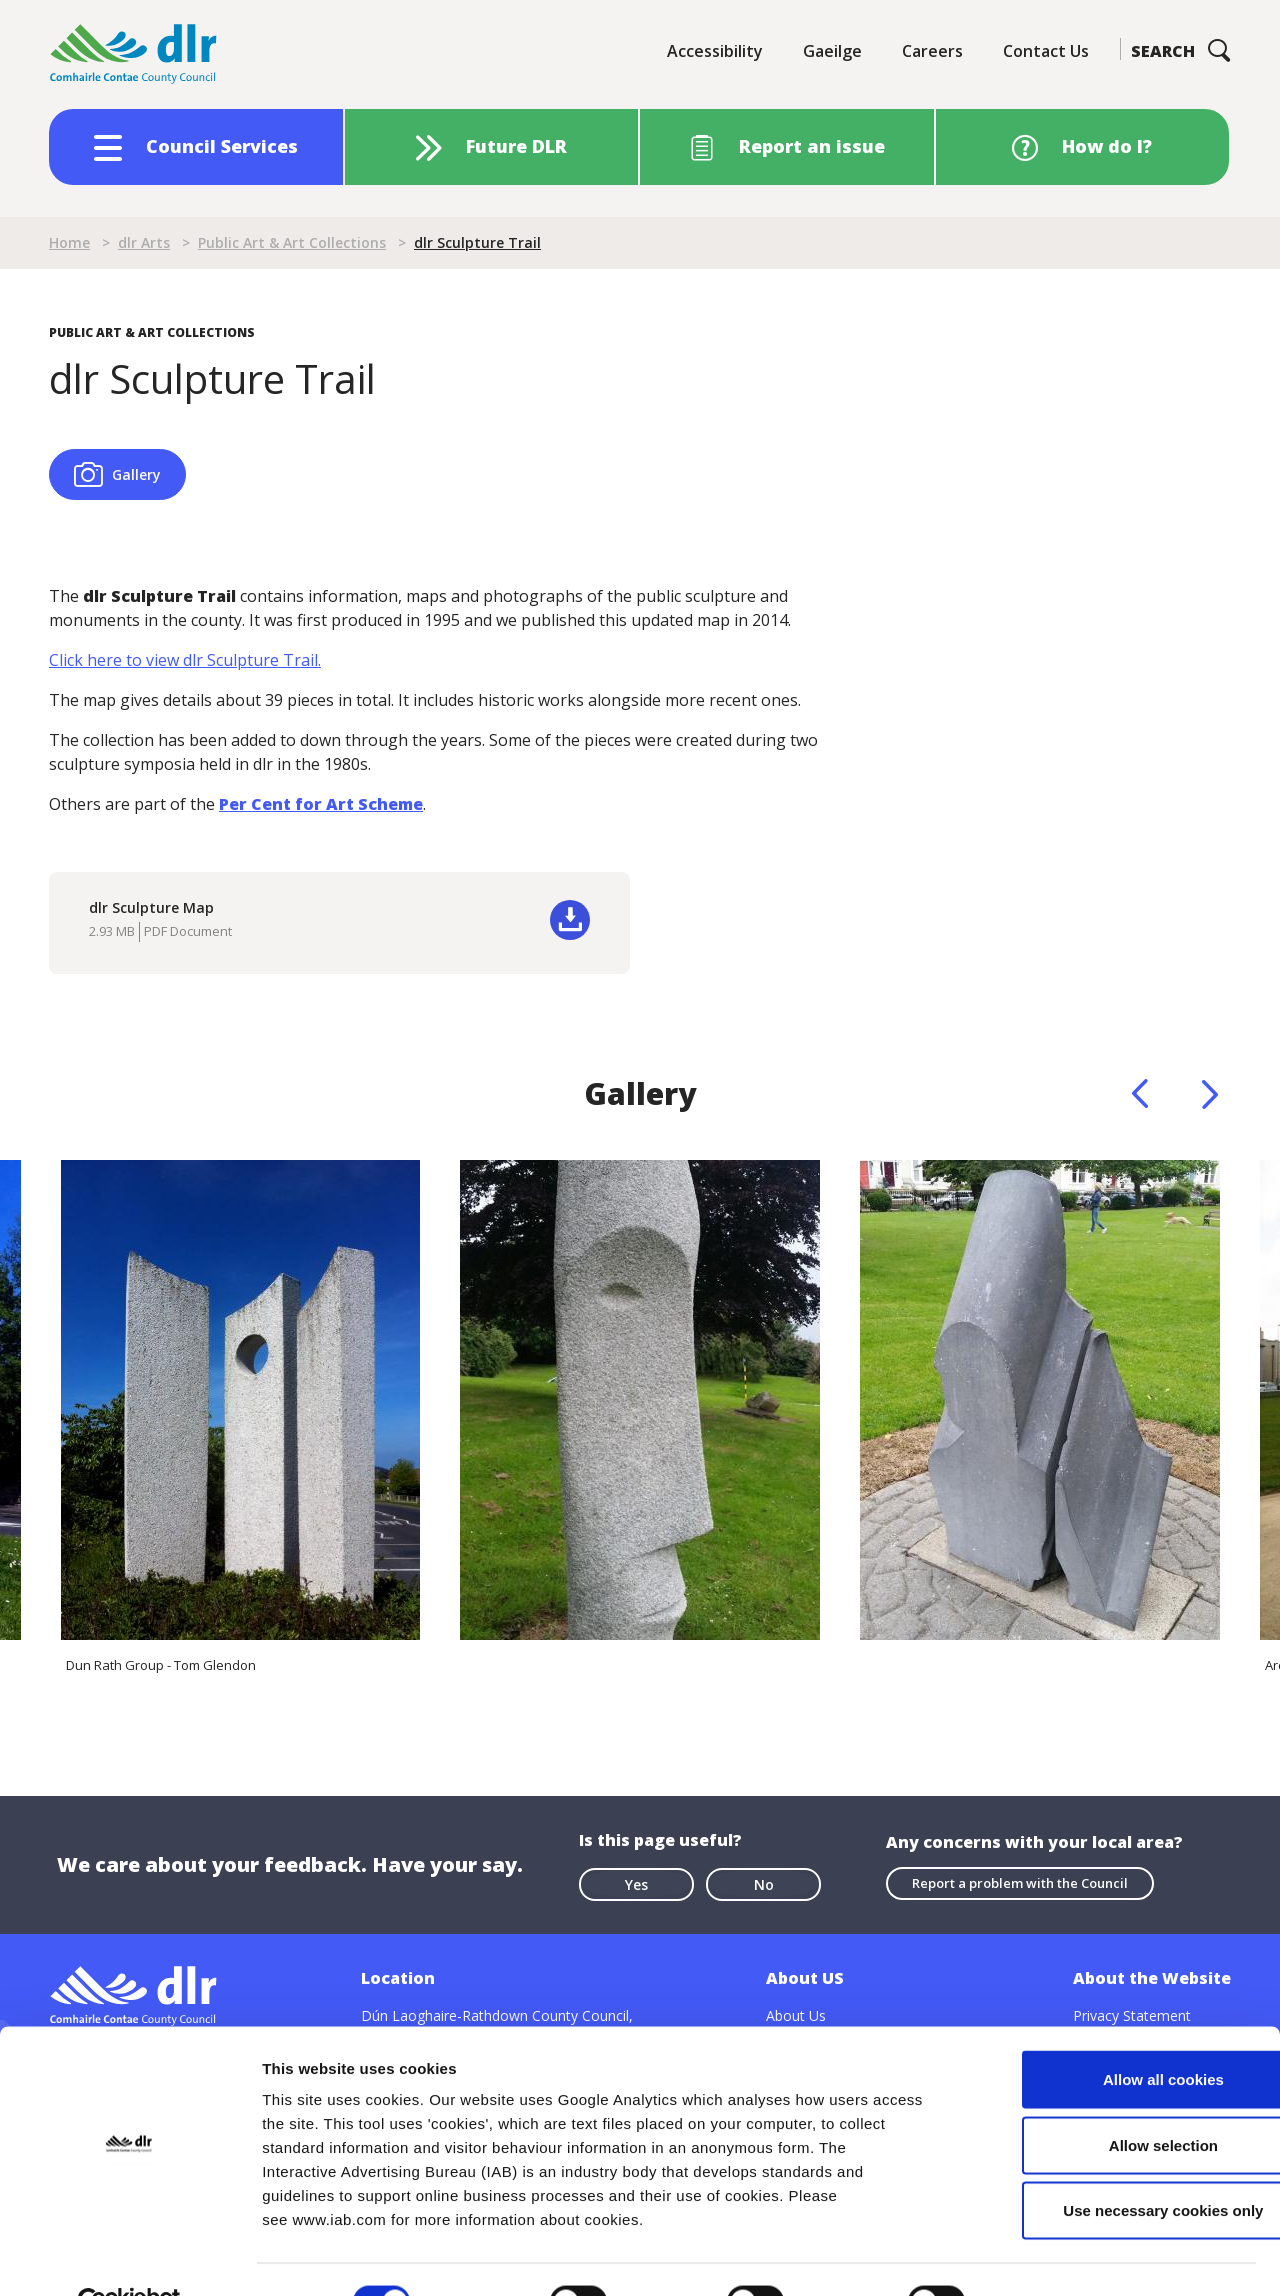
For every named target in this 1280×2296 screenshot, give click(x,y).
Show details (1049, 2256)
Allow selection (1112, 2099)
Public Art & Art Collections (292, 242)
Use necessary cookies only (1113, 2164)
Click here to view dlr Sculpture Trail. (185, 660)
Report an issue (812, 146)
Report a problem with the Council (1020, 1882)
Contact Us (1046, 51)
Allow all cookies (1113, 2033)
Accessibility (715, 51)
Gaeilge (832, 51)
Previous (1140, 1094)
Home (69, 242)
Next (1210, 1094)
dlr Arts (144, 242)
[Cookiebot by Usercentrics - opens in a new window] (129, 2257)
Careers (932, 51)
